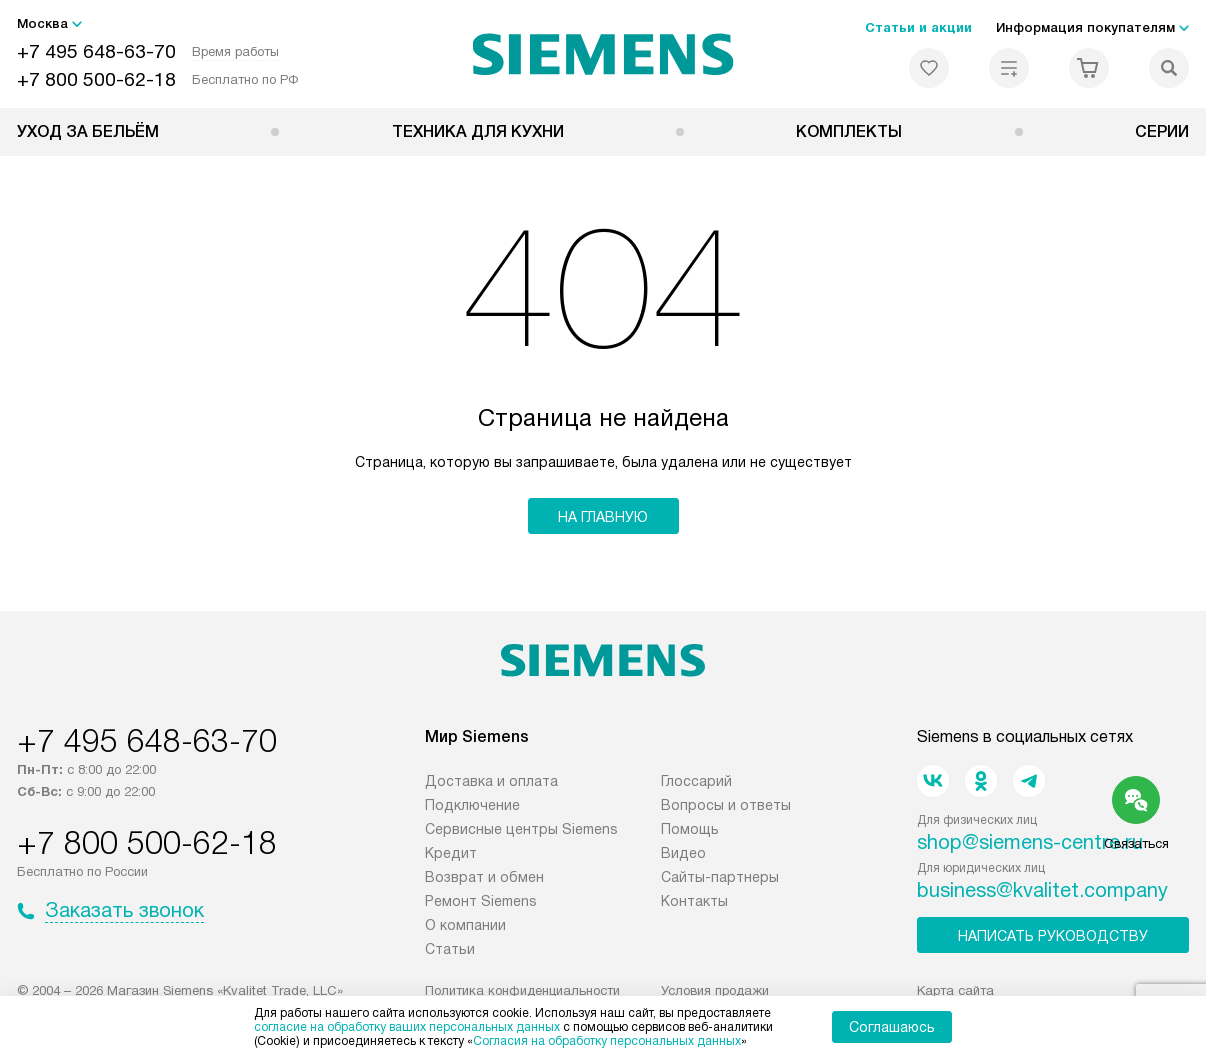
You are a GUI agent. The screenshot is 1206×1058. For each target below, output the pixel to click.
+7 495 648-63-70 (96, 51)
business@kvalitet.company (1042, 890)
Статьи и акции (918, 27)
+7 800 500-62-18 (96, 79)
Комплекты (849, 131)
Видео (683, 853)
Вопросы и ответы (726, 805)
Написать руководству (1053, 936)
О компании (465, 925)
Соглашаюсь (892, 1027)
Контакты (694, 901)
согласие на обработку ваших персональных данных (407, 1027)
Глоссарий (696, 781)
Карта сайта (955, 990)
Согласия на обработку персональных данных (607, 1041)
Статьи (450, 949)
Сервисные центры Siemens (521, 829)
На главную (603, 517)
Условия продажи (715, 990)
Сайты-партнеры (720, 877)
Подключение (472, 805)
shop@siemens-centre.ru (1030, 842)
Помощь (690, 829)
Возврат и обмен (484, 877)
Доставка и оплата (491, 781)
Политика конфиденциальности (522, 990)
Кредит (451, 853)
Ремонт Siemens (481, 901)
